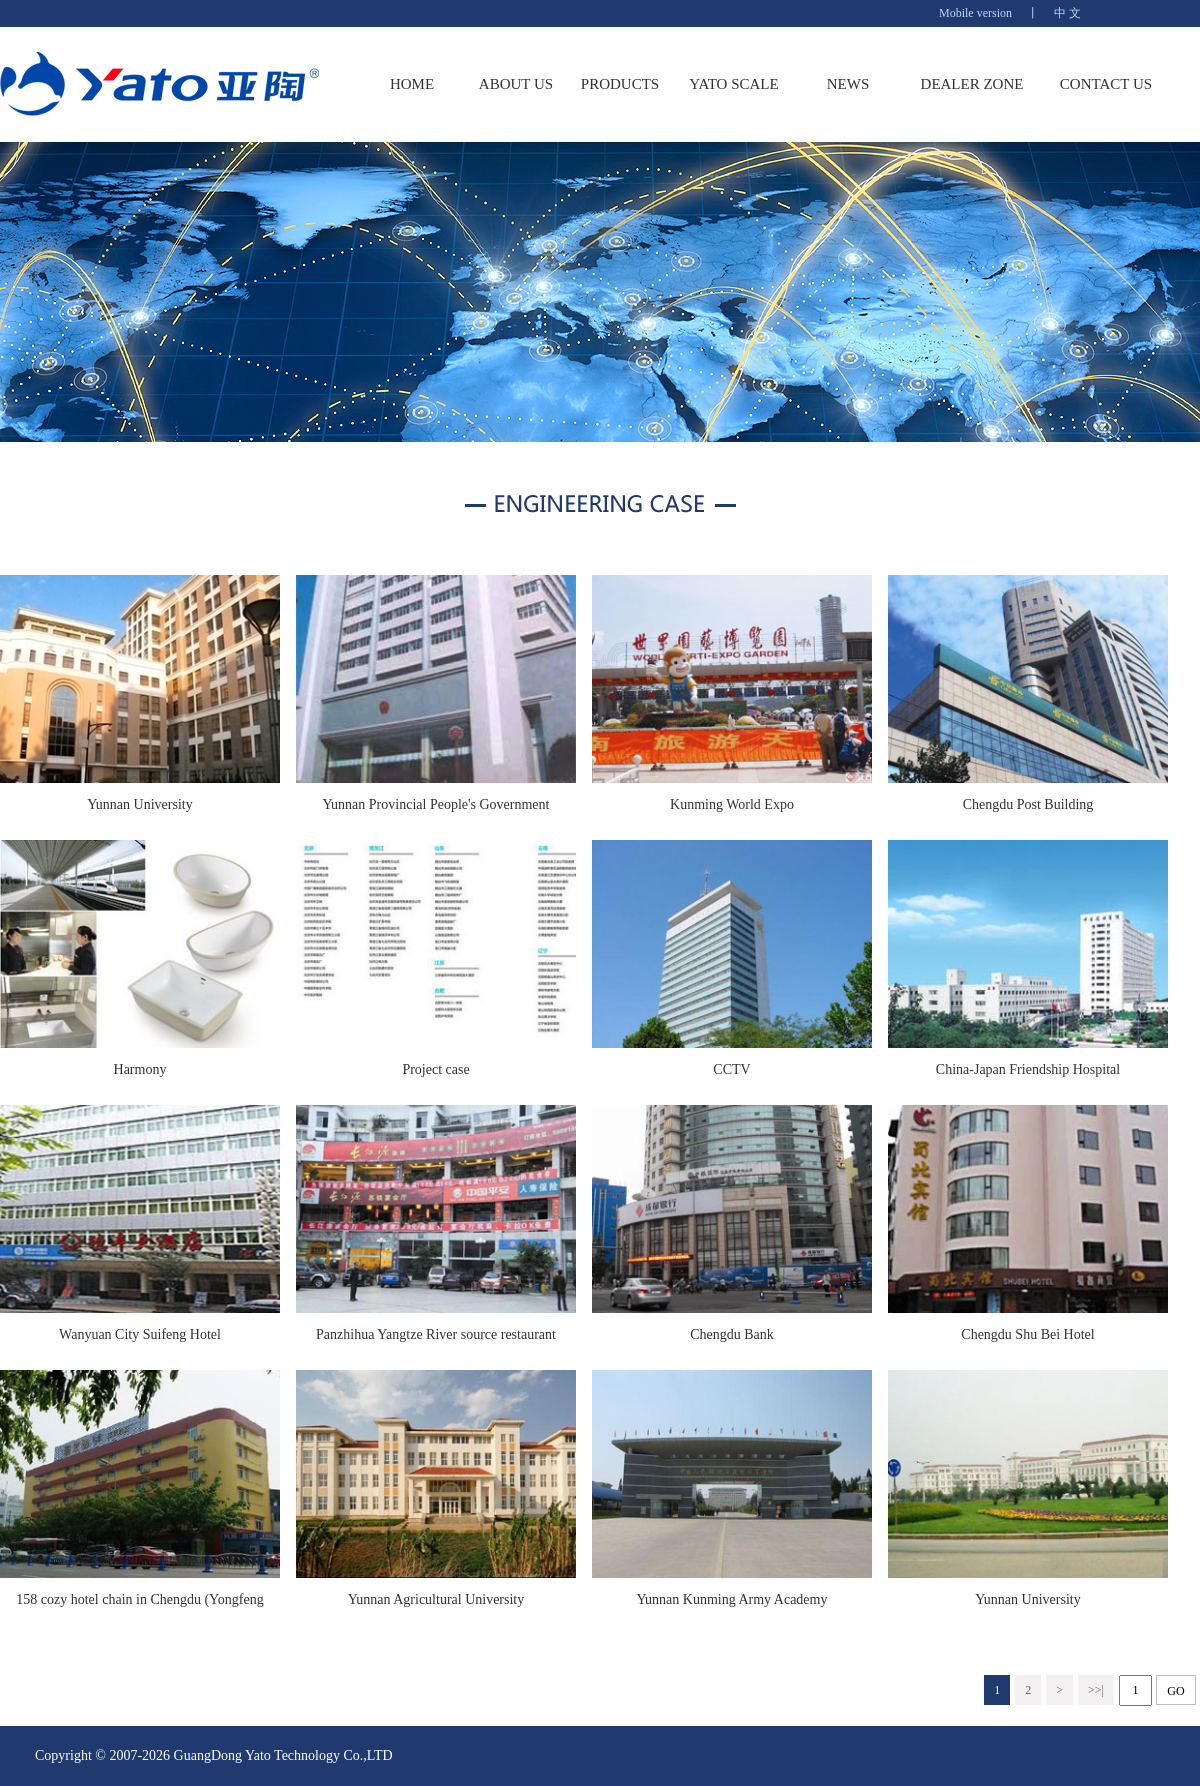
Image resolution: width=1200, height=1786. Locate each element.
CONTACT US (1106, 84)
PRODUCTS (620, 84)
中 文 (1067, 13)
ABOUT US (516, 84)
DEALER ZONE (972, 84)
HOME (412, 84)
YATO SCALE (733, 84)
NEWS (848, 84)
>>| (1096, 1690)
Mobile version (975, 13)
